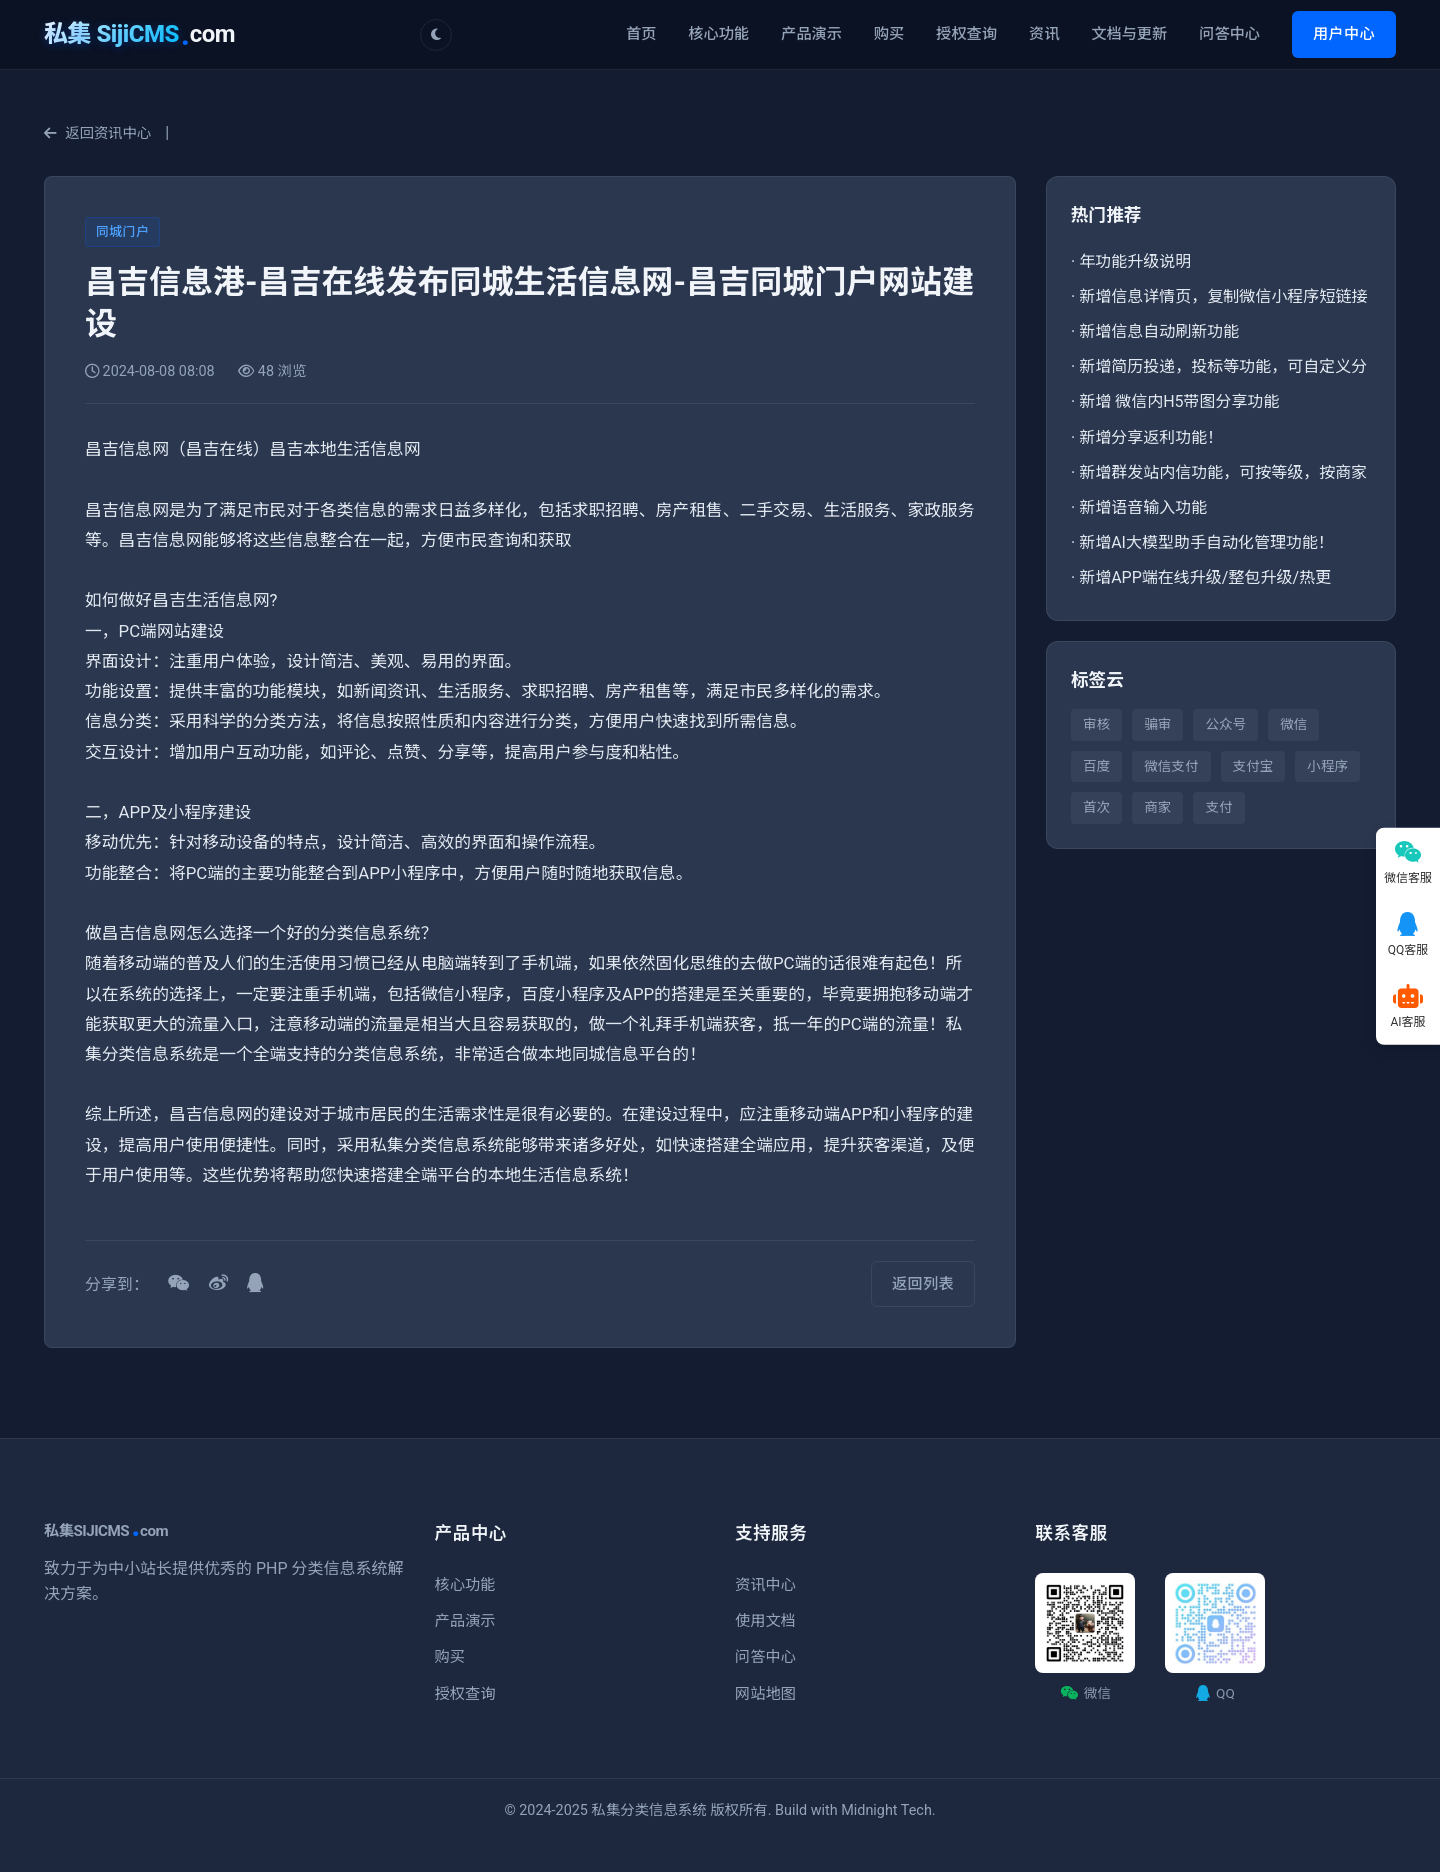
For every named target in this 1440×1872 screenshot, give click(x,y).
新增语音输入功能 (1143, 507)
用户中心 (1344, 34)
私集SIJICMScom (106, 1531)
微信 (1293, 724)
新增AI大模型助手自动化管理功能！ (1206, 542)
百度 (1096, 766)
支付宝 (1253, 766)
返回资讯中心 (97, 133)
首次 (1096, 807)
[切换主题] (436, 35)
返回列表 (923, 1284)
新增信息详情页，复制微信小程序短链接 (1223, 296)
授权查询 (966, 34)
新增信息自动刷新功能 (1159, 331)
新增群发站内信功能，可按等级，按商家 (1223, 472)
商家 (1157, 807)
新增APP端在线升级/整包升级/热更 (1205, 577)
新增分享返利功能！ (1151, 437)
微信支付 (1171, 766)
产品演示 (811, 34)
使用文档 (765, 1621)
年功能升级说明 (1135, 261)
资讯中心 (765, 1585)
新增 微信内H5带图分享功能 (1179, 401)
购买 (889, 34)
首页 (641, 34)
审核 (1096, 724)
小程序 (1327, 766)
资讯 (1044, 34)
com (139, 34)
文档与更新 (1129, 34)
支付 (1218, 807)
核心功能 (718, 34)
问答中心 (1229, 34)
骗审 (1157, 724)
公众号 (1225, 724)
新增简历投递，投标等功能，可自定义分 (1223, 366)
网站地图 (765, 1694)
